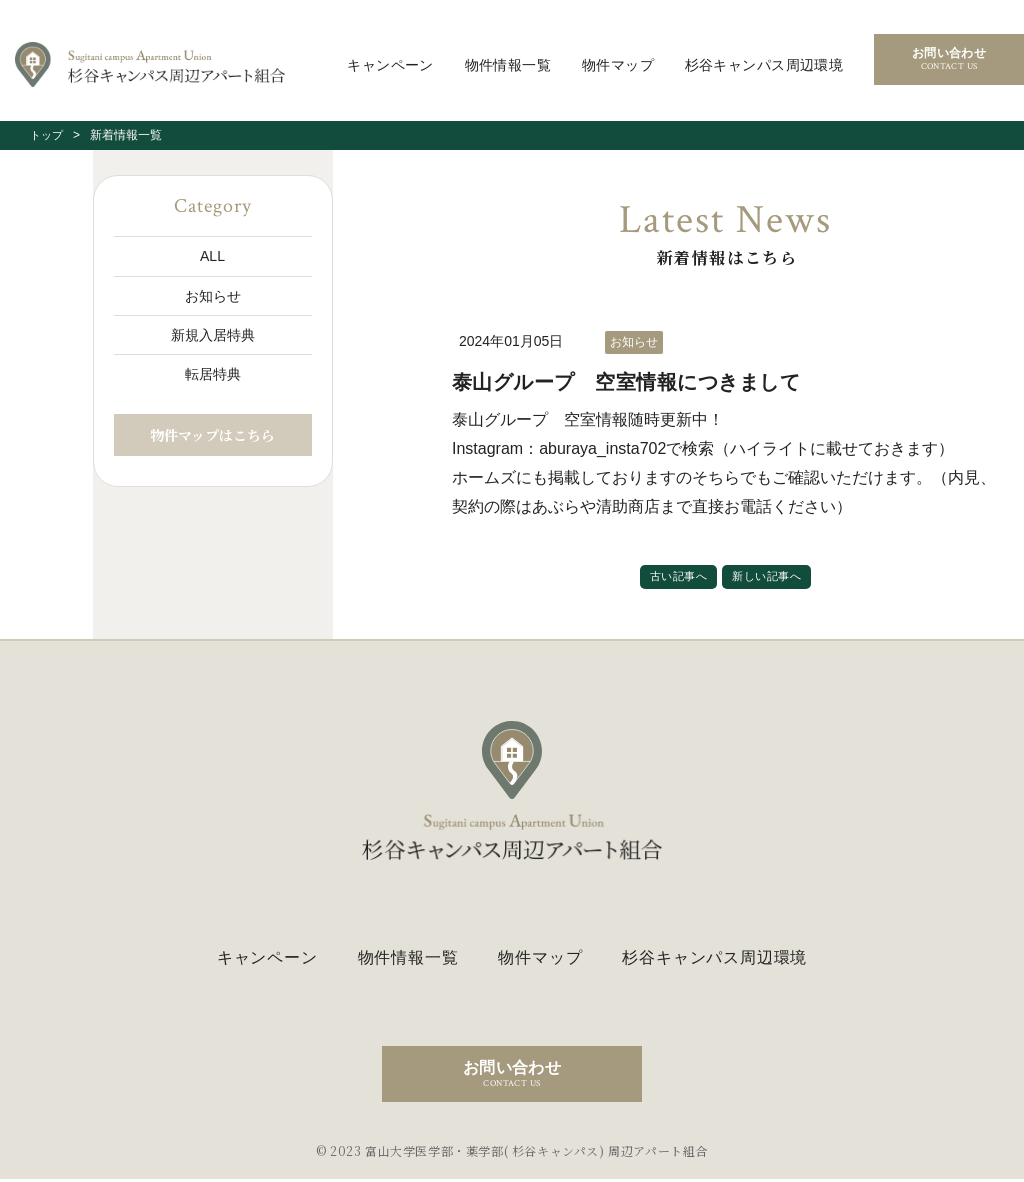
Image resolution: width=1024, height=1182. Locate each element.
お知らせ (213, 296)
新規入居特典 (213, 335)
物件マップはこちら (212, 435)
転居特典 (213, 374)
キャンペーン (390, 65)
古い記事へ (675, 578)
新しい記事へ (769, 578)
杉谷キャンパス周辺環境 (764, 65)
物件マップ (618, 65)
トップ (48, 135)
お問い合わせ (949, 59)
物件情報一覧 (508, 65)
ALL (212, 256)
